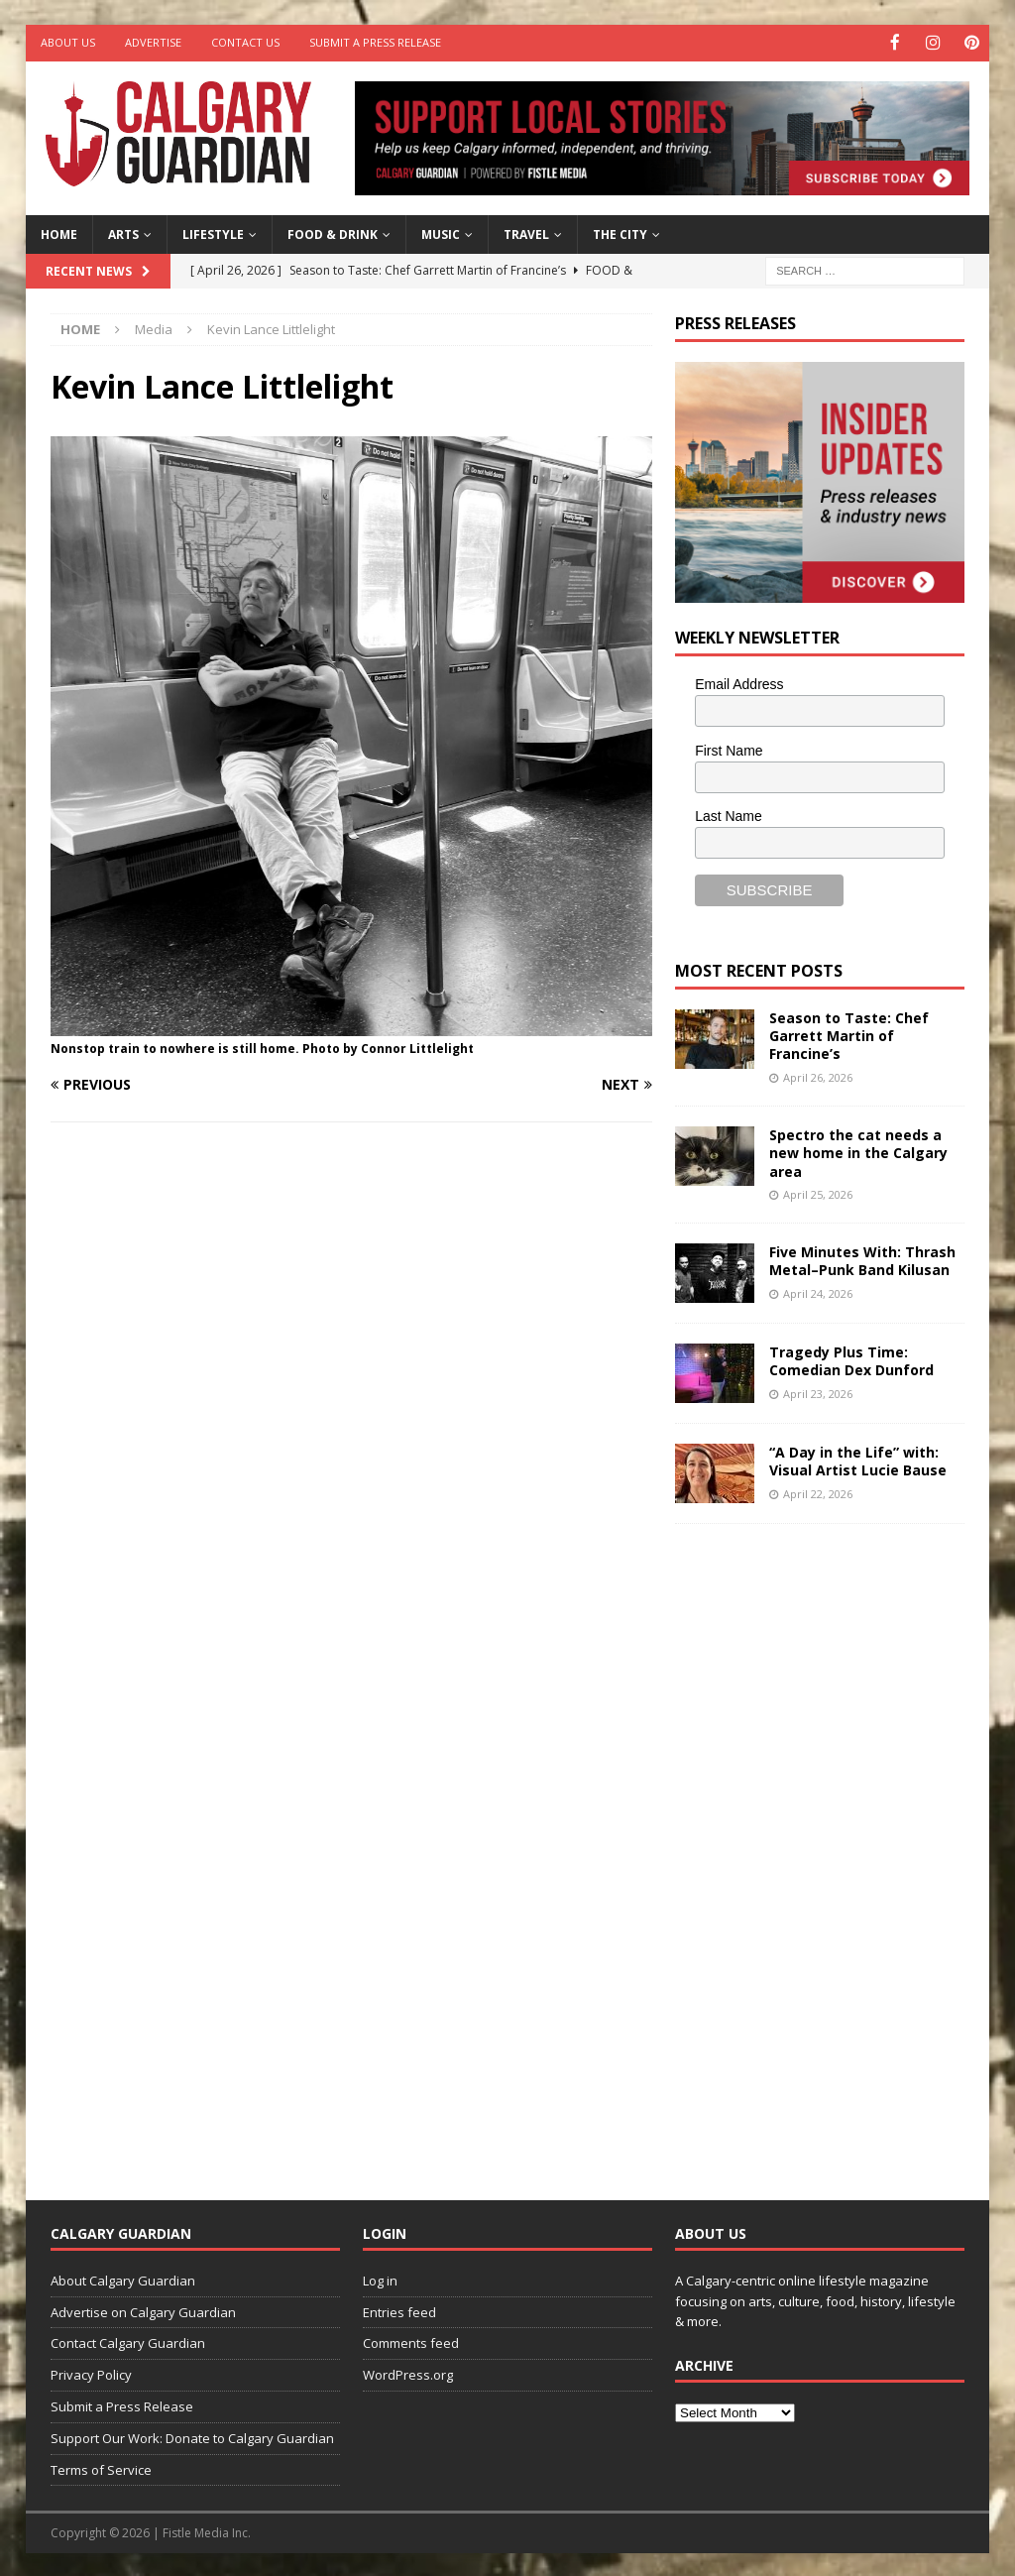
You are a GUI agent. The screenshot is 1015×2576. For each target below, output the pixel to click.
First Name (728, 749)
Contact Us (245, 42)
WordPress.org (408, 2374)
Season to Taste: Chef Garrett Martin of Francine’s (849, 1033)
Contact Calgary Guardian (128, 2342)
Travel (526, 232)
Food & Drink (332, 232)
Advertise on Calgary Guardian (143, 2310)
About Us (68, 42)
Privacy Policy (91, 2374)
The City (620, 232)
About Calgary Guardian (123, 2278)
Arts (123, 232)
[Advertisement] (823, 1845)
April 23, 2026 (817, 1391)
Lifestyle (213, 232)
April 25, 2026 (817, 1192)
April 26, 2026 (817, 1075)
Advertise (153, 42)
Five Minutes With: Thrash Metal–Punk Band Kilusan (862, 1259)
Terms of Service (101, 2468)
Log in (380, 2278)
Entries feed (399, 2310)
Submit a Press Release (375, 42)
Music (440, 232)
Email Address (739, 682)
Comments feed (411, 2342)
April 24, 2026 (817, 1291)
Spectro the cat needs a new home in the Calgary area (858, 1151)
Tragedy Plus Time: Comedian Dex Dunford (851, 1360)
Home (59, 232)
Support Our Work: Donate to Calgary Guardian (192, 2436)
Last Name (728, 815)
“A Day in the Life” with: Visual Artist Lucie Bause (858, 1460)
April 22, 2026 (817, 1491)
